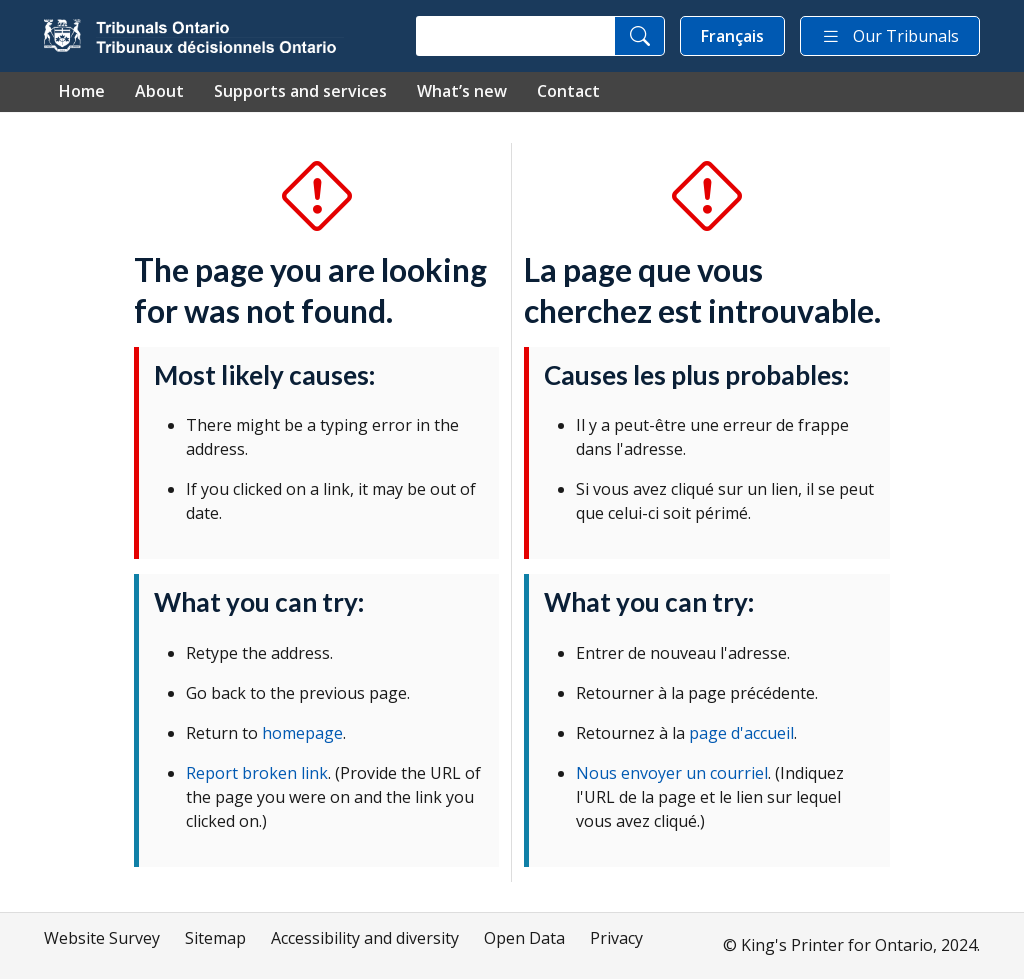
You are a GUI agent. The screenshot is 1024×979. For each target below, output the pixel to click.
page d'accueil (741, 733)
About (159, 91)
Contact (568, 91)
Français (732, 36)
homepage (302, 733)
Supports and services (300, 91)
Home (82, 91)
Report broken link (257, 773)
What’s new (462, 91)
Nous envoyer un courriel (672, 773)
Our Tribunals (890, 36)
